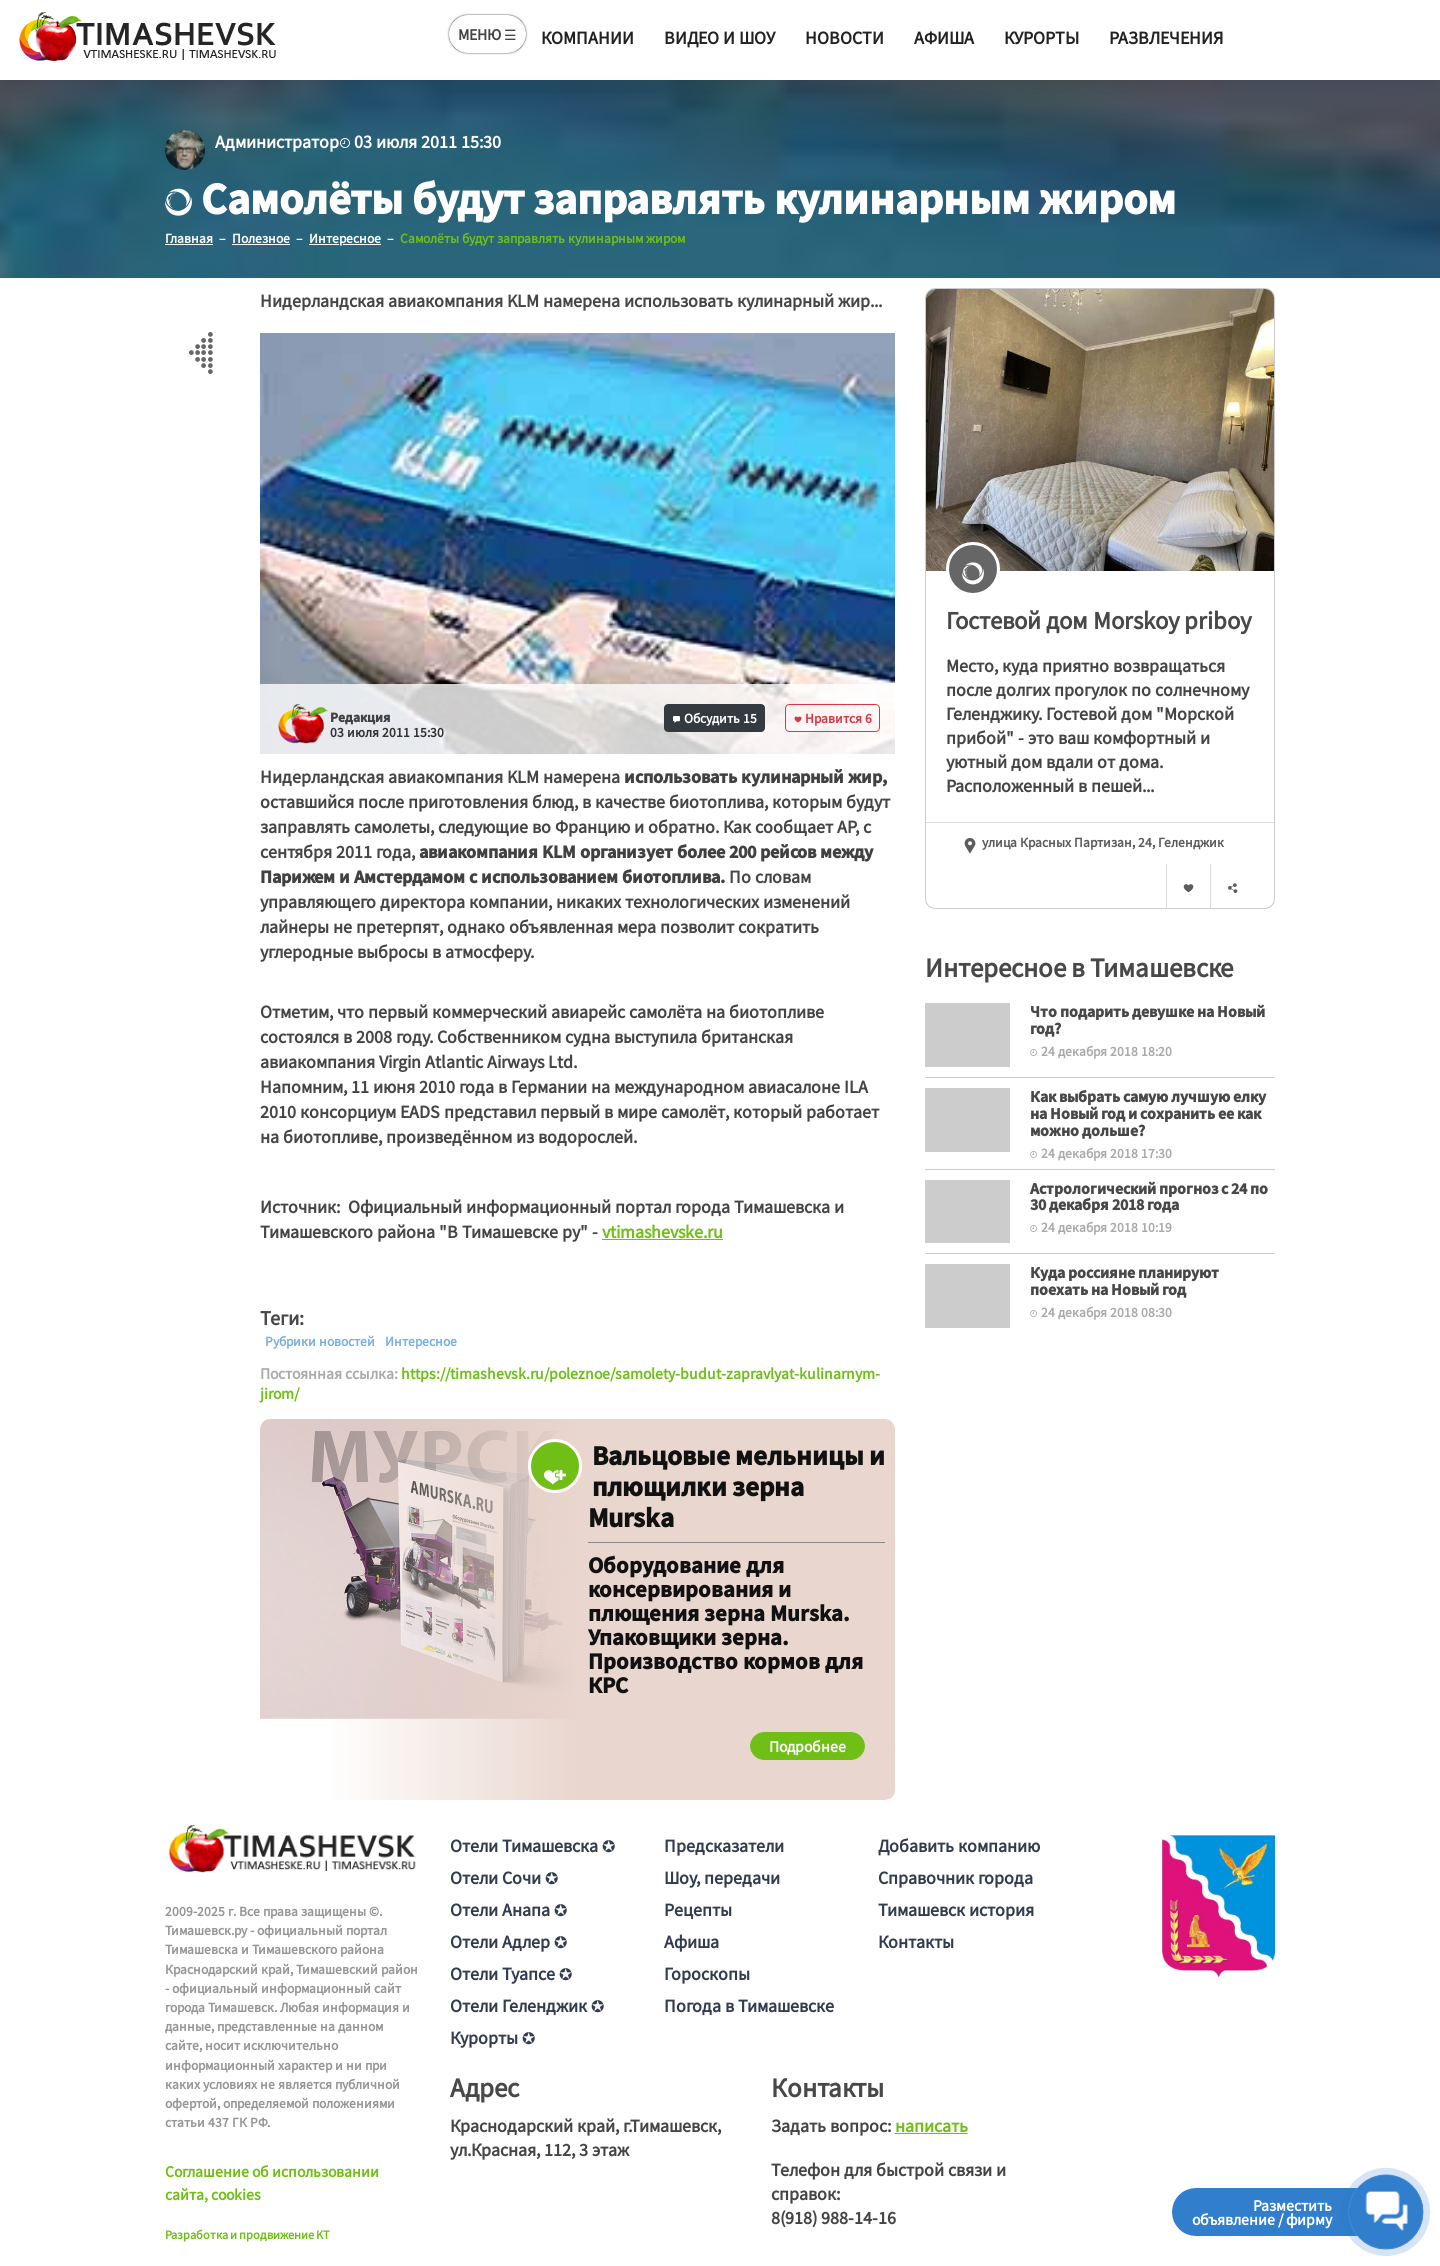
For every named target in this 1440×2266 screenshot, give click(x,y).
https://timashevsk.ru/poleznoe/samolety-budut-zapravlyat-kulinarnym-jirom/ (570, 1383)
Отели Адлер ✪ (508, 1941)
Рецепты (698, 1909)
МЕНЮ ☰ (487, 34)
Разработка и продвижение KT (247, 2234)
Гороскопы (707, 1973)
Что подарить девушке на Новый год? (1147, 1019)
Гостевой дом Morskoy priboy (1098, 619)
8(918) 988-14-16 (833, 2217)
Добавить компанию (959, 1845)
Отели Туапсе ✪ (511, 1973)
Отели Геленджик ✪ (527, 2005)
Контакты (916, 1941)
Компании (587, 37)
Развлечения (1166, 37)
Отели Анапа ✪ (508, 1909)
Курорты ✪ (492, 2037)
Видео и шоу (719, 37)
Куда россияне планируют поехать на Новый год (1124, 1280)
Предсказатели (724, 1845)
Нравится (833, 717)
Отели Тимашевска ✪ (532, 1845)
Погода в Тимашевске (749, 2005)
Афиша (944, 37)
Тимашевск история (956, 1909)
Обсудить (715, 717)
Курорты (1041, 37)
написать (931, 2125)
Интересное (421, 1341)
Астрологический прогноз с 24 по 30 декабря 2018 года (1149, 1196)
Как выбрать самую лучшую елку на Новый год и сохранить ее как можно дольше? (1148, 1113)
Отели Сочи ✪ (504, 1877)
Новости (844, 37)
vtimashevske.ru (662, 1231)
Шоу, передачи (722, 1877)
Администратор (277, 141)
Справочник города (955, 1877)
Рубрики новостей (320, 1341)
